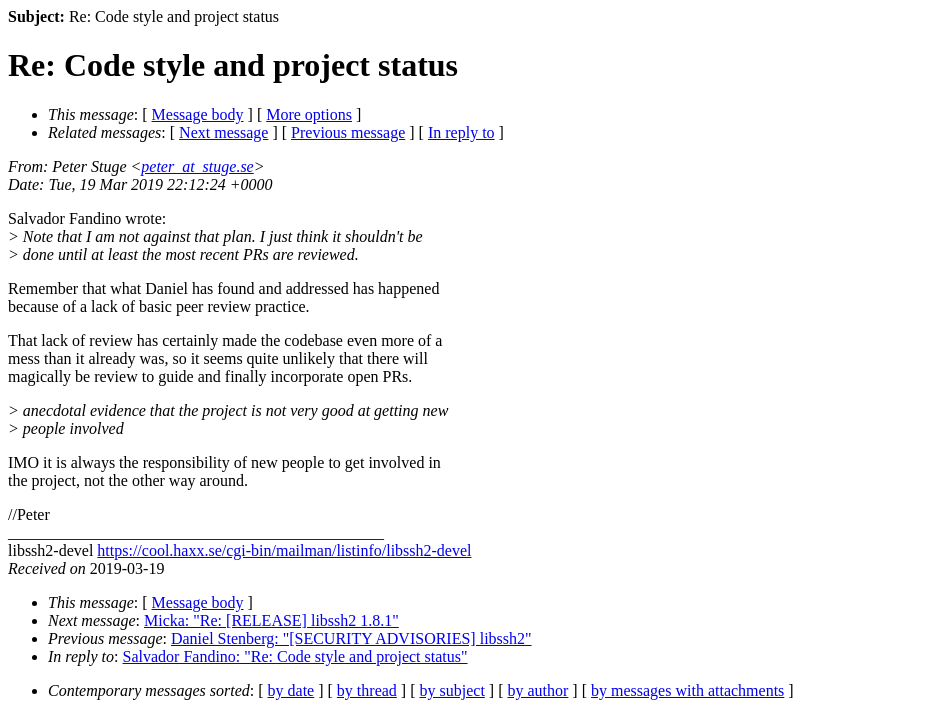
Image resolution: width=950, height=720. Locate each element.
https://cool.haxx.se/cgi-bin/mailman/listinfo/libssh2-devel (284, 550)
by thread (367, 690)
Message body (198, 114)
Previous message (348, 132)
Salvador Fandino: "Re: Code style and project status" (295, 656)
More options (309, 114)
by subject (452, 690)
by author (537, 690)
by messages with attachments (687, 690)
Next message (223, 132)
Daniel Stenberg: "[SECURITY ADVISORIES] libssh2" (351, 638)
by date (291, 690)
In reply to (461, 132)
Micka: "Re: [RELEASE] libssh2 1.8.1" (271, 620)
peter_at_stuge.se (197, 166)
